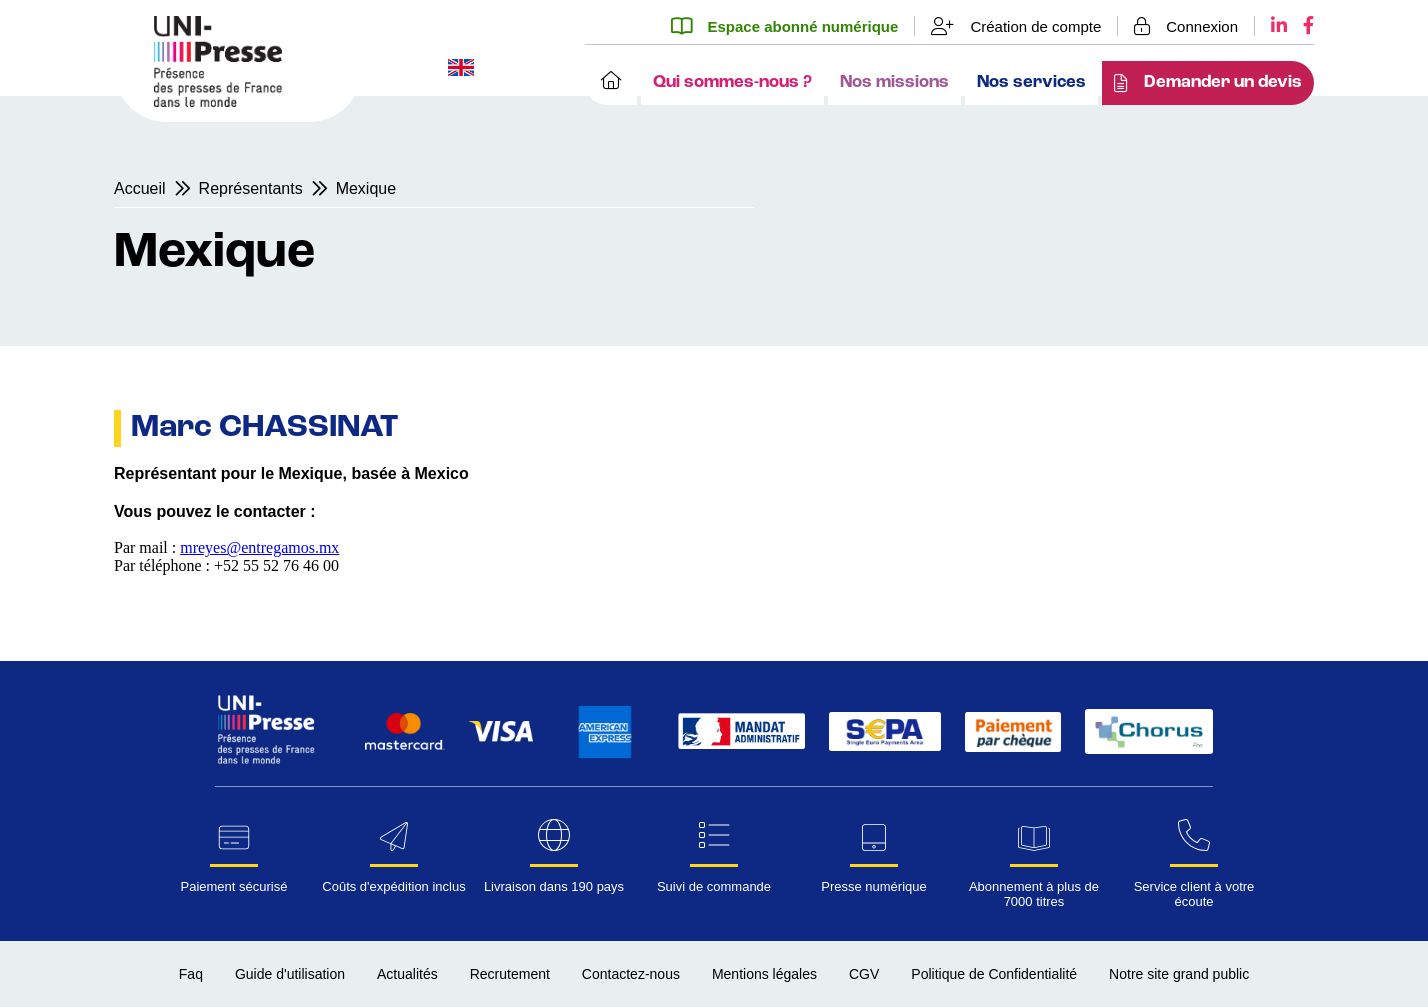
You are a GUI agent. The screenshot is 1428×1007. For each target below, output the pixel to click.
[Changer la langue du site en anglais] (461, 69)
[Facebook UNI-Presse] (1300, 26)
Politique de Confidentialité (994, 974)
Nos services (1031, 82)
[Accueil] (611, 83)
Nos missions (894, 82)
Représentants (251, 188)
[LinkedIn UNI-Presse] (1271, 26)
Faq (191, 974)
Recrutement (510, 974)
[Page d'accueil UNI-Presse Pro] (218, 101)
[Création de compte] (1016, 26)
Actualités (407, 974)
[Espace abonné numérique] (793, 26)
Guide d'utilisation (290, 974)
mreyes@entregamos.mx (259, 547)
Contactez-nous (631, 974)
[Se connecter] (1186, 26)
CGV (864, 974)
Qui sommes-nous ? (732, 82)
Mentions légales (764, 974)
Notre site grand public (1179, 974)
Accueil (140, 188)
